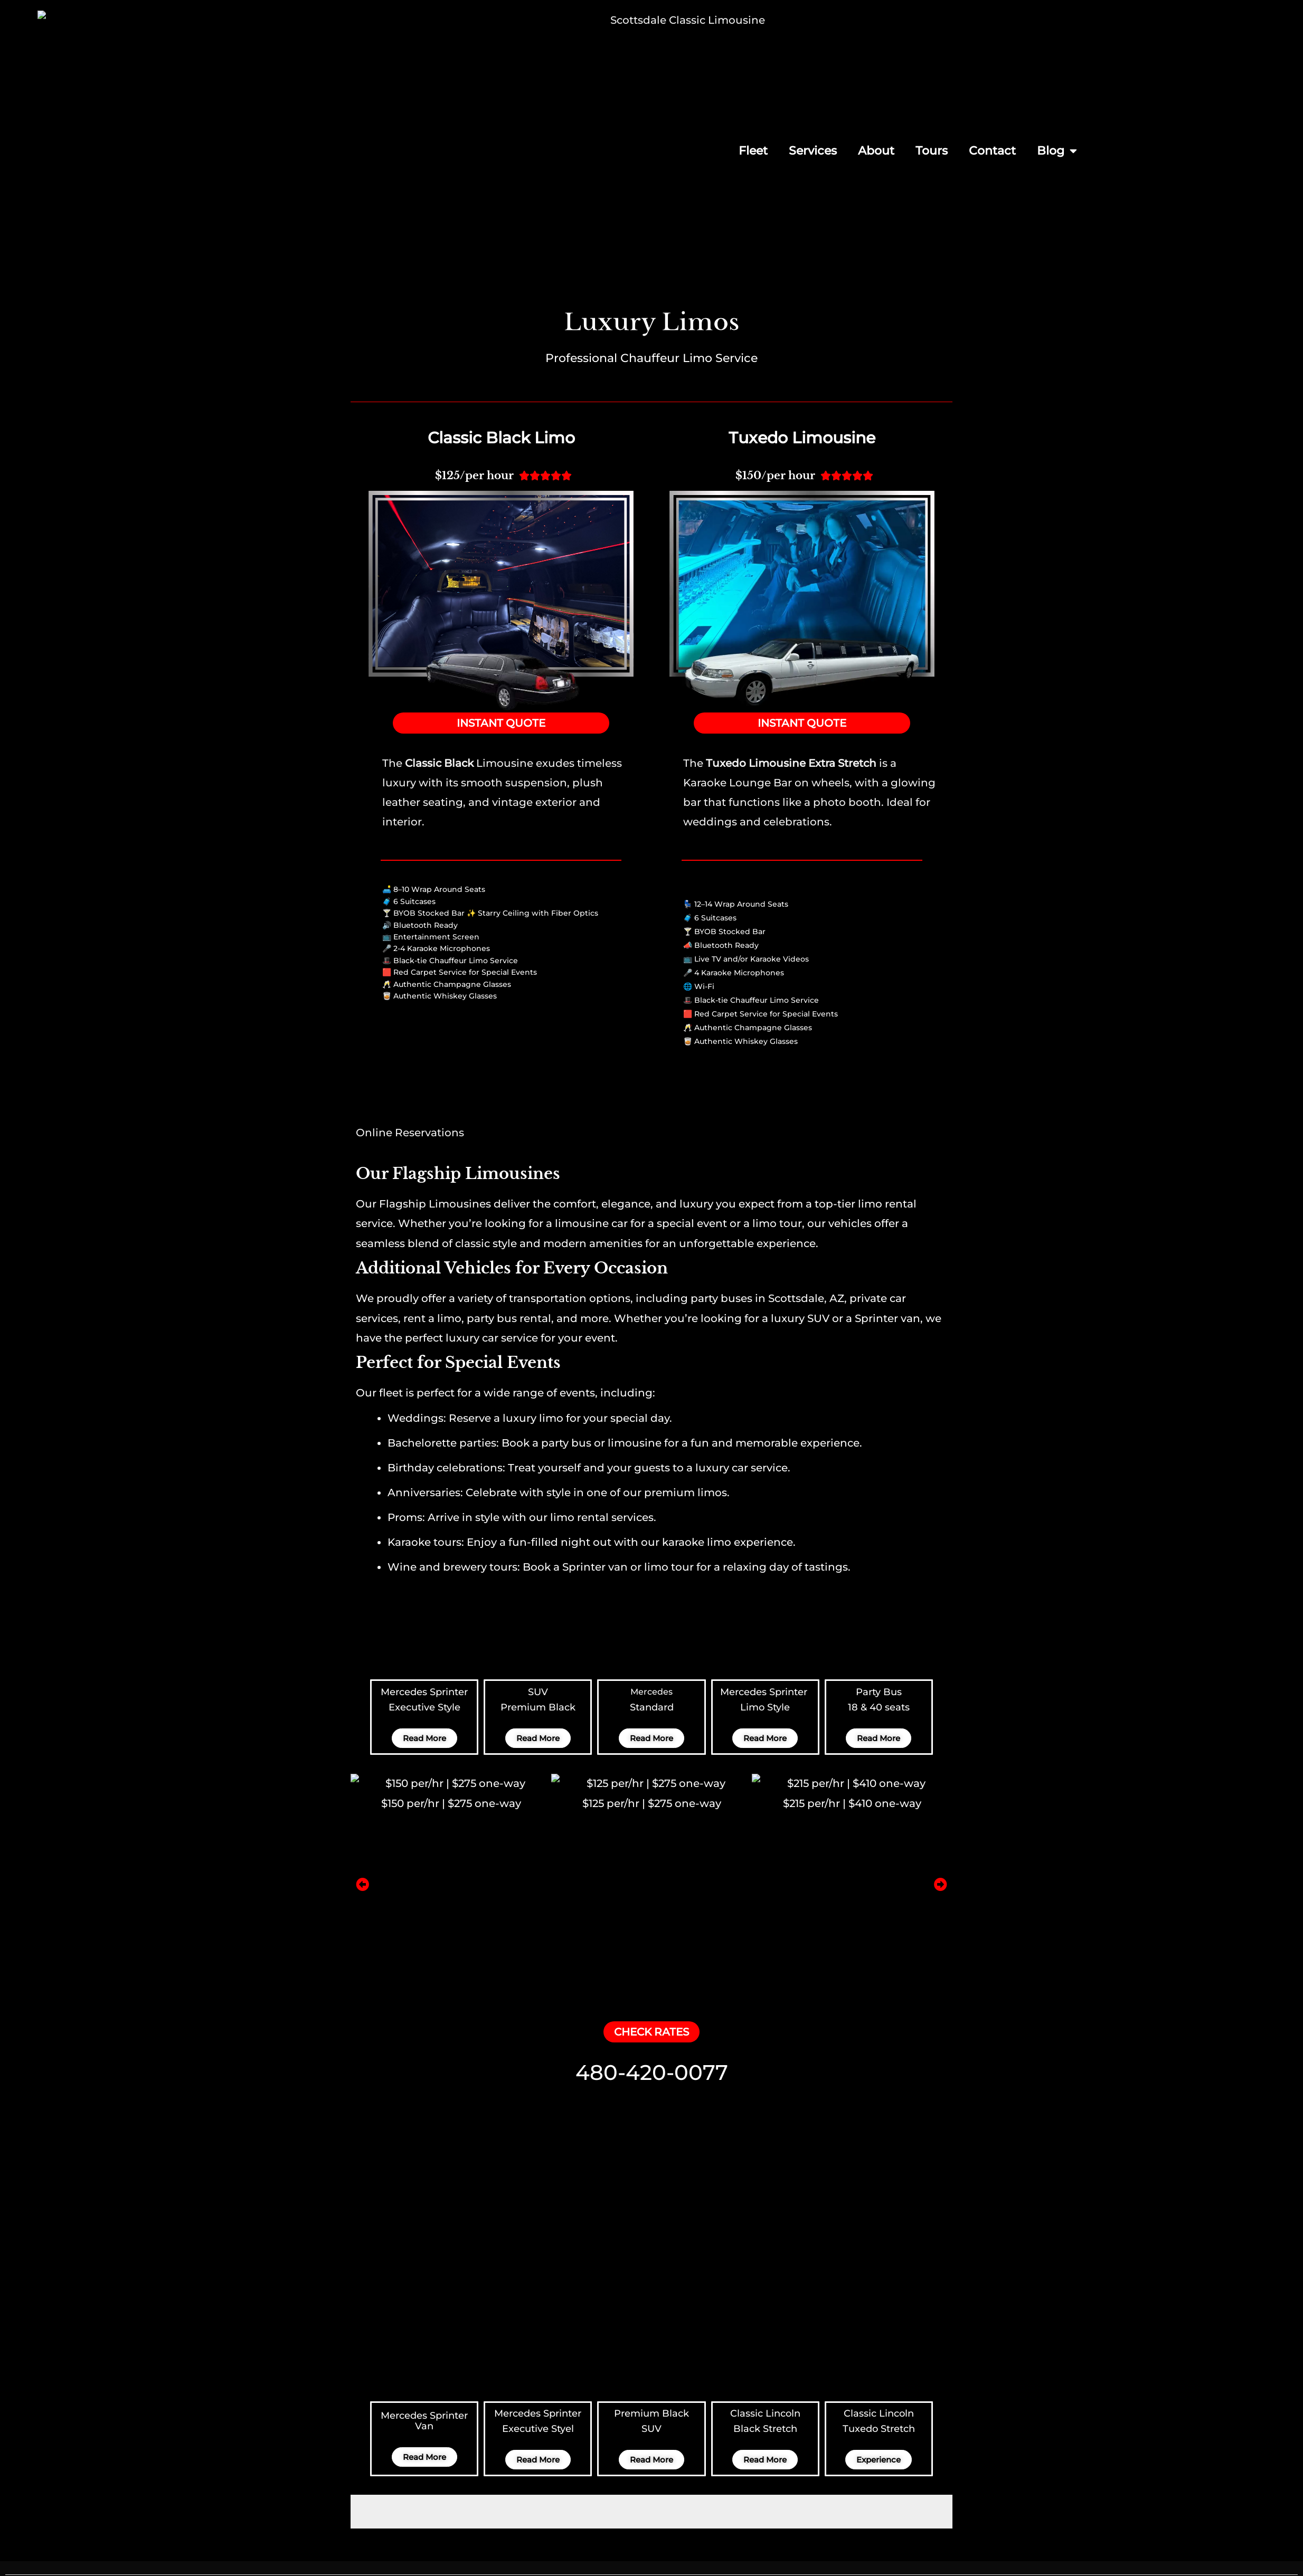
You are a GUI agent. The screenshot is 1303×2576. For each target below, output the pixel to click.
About (876, 151)
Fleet (753, 151)
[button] (362, 1713)
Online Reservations (410, 962)
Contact (992, 151)
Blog (1057, 151)
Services (813, 151)
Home (678, 2478)
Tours (931, 151)
